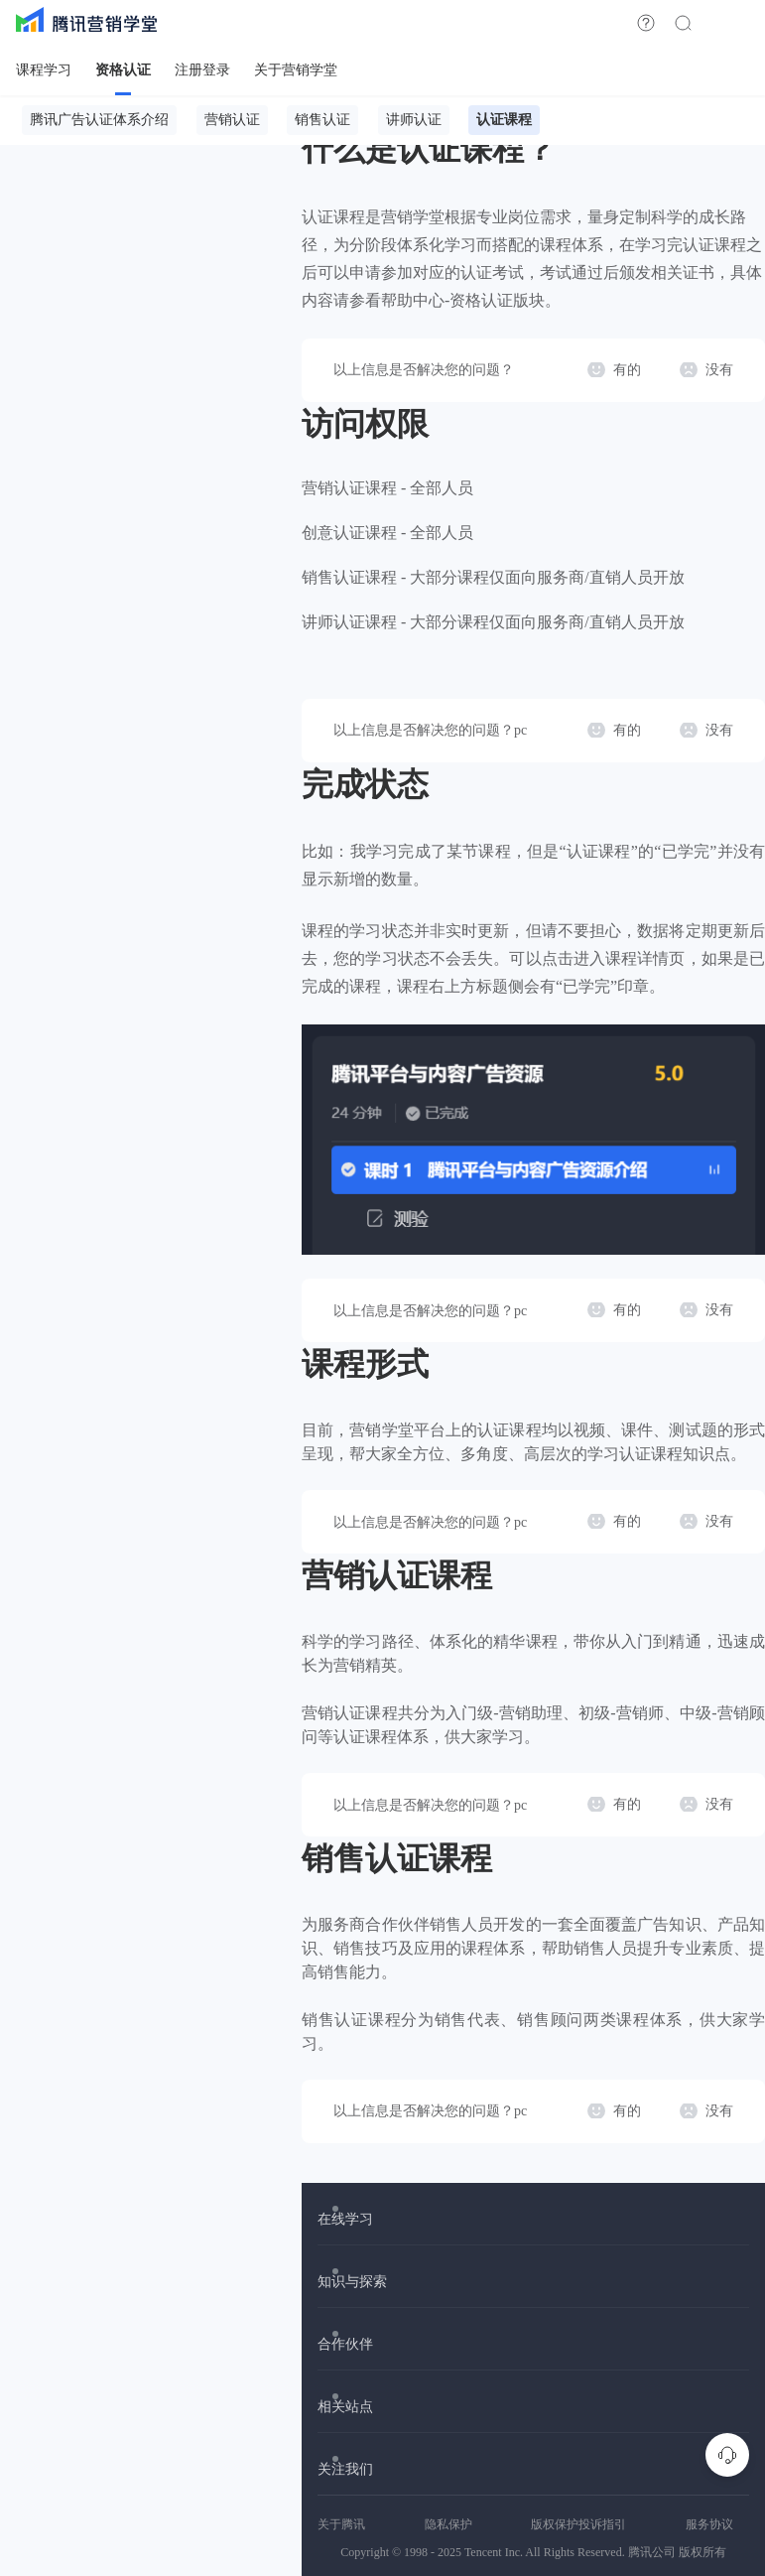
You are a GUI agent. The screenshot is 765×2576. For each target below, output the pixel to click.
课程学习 (43, 70)
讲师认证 (414, 119)
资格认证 (123, 70)
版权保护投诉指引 (578, 2524)
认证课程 (504, 119)
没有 (719, 369)
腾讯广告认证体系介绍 (99, 119)
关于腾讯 (341, 2524)
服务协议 (709, 2524)
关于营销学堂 (295, 70)
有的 (627, 369)
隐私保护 (448, 2524)
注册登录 (202, 70)
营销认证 (232, 119)
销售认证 (322, 119)
